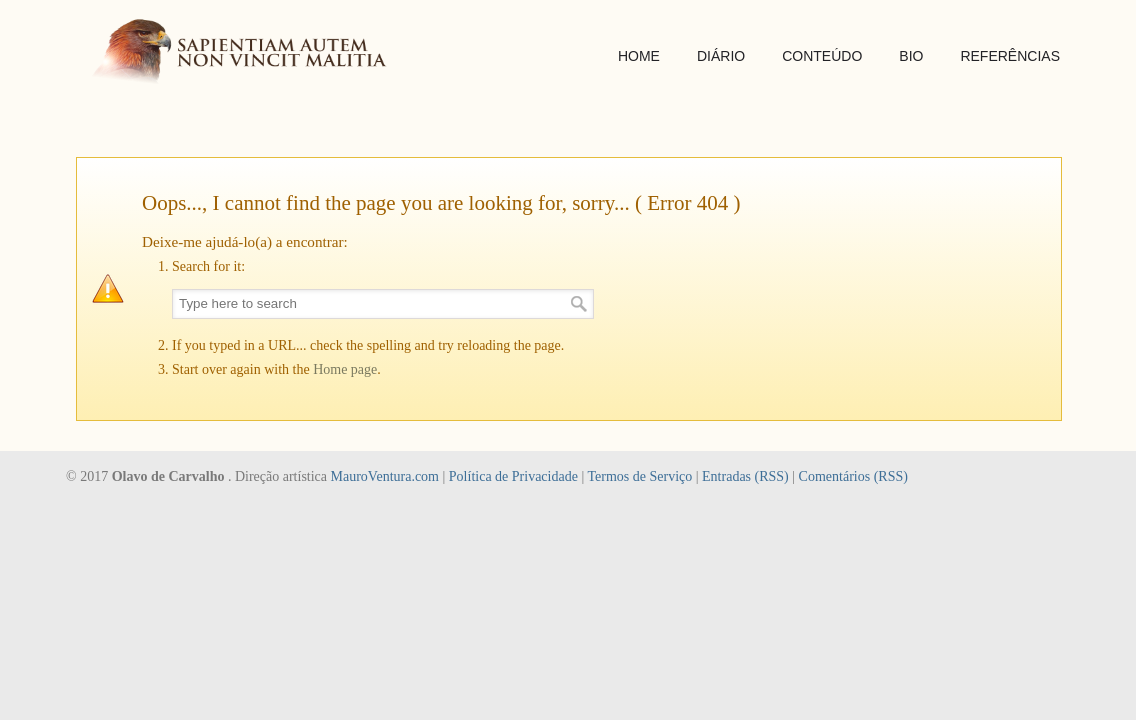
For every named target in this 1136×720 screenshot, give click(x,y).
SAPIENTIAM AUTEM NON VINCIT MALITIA (246, 53)
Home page (345, 369)
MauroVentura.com (385, 476)
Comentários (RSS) (853, 476)
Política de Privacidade (513, 476)
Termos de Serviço (639, 476)
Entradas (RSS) (745, 476)
